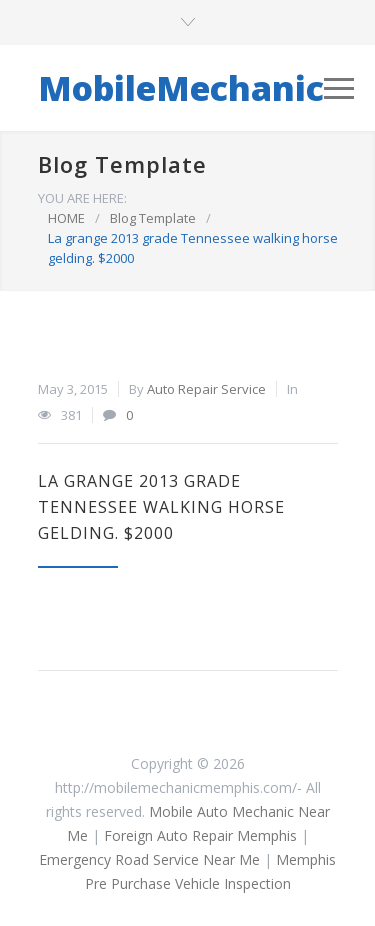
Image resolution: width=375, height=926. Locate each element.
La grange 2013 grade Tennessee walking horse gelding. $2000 (161, 507)
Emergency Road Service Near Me (149, 859)
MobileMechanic (181, 88)
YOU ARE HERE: (82, 198)
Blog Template (122, 164)
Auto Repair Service (206, 389)
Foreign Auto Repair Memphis (200, 835)
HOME (66, 218)
